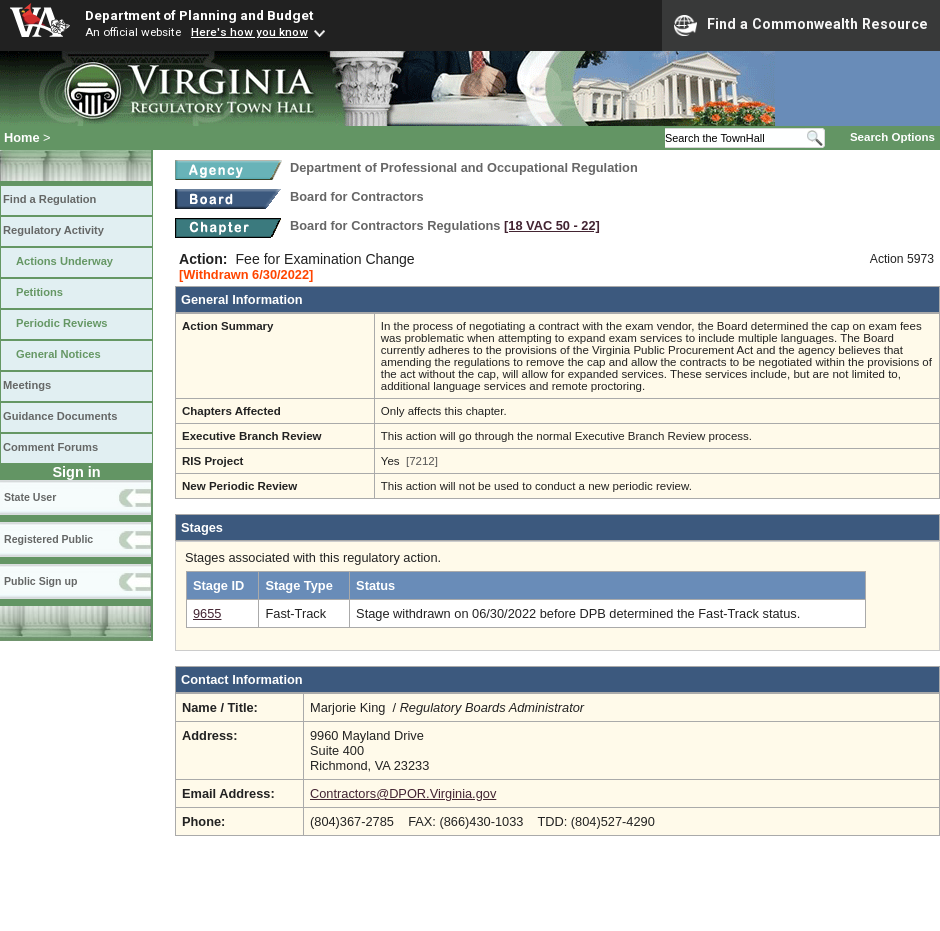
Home (22, 137)
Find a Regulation (49, 199)
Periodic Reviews (62, 323)
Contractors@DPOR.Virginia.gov (403, 793)
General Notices (58, 354)
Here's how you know (249, 32)
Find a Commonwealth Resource (801, 25)
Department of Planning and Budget (199, 15)
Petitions (39, 292)
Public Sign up (40, 581)
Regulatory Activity (53, 230)
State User (30, 497)
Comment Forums (50, 447)
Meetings (27, 385)
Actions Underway (64, 261)
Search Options (892, 137)
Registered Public (48, 539)
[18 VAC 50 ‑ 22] (552, 225)
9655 (207, 613)
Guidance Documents (60, 416)
